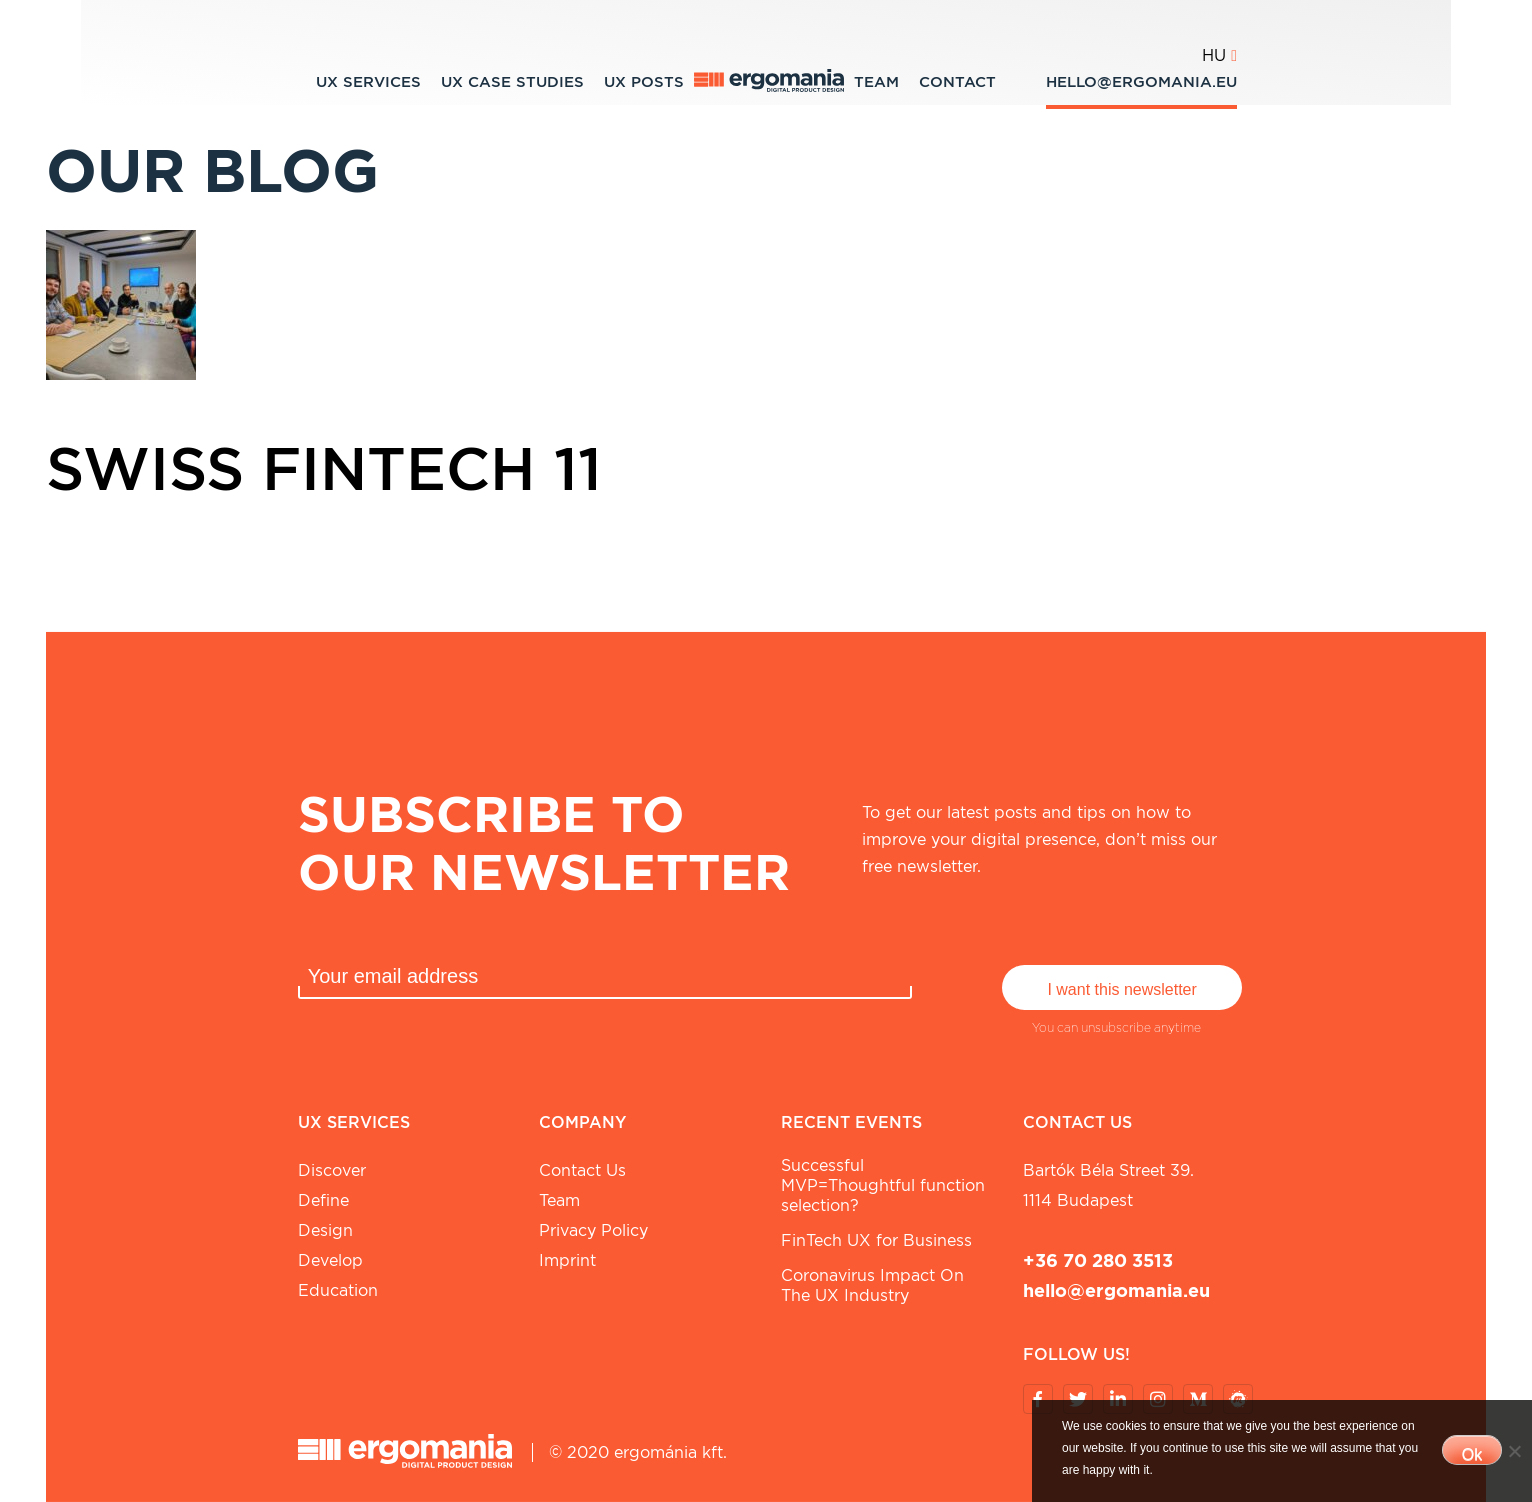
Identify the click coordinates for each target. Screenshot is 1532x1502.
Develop (330, 1260)
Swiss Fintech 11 (324, 468)
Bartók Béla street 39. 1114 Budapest (1108, 1185)
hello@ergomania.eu (1141, 82)
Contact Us (582, 1170)
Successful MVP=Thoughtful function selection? (883, 1185)
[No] (1514, 1451)
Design (325, 1230)
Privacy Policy (593, 1230)
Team (876, 82)
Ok (1472, 1454)
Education (338, 1290)
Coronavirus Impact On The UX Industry (872, 1285)
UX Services (368, 82)
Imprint (567, 1260)
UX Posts (644, 82)
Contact (957, 82)
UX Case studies (512, 82)
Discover (332, 1170)
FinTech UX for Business (876, 1240)
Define (323, 1200)
